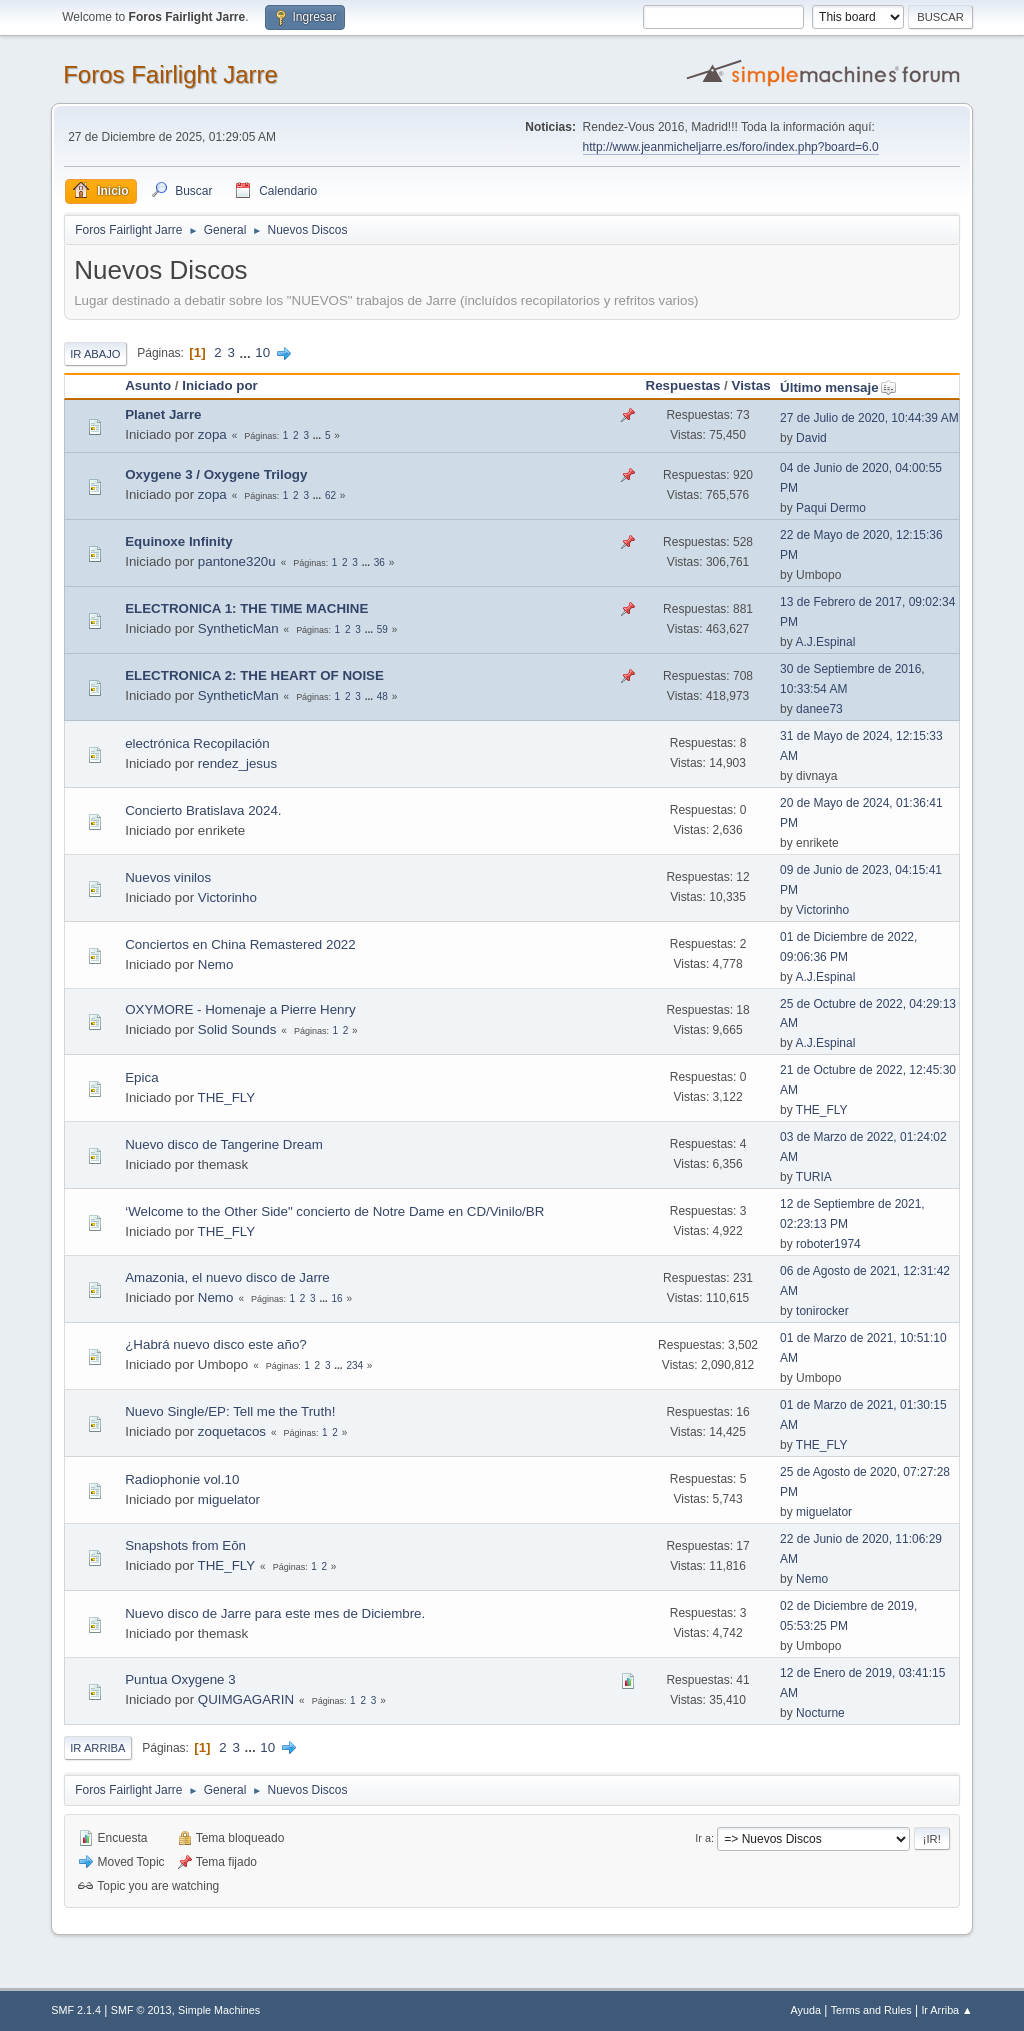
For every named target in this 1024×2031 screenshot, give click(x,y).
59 (382, 629)
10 (262, 352)
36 (379, 562)
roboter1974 (828, 1244)
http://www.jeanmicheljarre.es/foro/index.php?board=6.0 (731, 147)
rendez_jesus (237, 763)
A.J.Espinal (825, 642)
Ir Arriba (97, 1748)
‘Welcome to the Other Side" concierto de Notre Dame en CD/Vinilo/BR (334, 1211)
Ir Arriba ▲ (946, 2010)
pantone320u (237, 561)
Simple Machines (219, 2010)
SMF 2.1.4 (76, 2010)
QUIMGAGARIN (246, 1699)
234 (354, 1365)
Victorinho (227, 897)
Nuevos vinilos (168, 877)
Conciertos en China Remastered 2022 (240, 944)
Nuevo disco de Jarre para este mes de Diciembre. (275, 1613)
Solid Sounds (237, 1029)
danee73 (819, 709)
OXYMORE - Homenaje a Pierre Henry (240, 1009)
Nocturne (820, 1713)
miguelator (229, 1499)
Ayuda (806, 2010)
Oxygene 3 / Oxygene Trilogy (216, 474)
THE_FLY (227, 1097)
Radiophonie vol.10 (182, 1479)
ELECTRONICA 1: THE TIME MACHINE (246, 608)
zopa (212, 434)
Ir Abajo (95, 354)
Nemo (216, 964)
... (247, 352)
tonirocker (822, 1311)
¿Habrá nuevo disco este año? (216, 1344)
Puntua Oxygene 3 (180, 1679)
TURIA (814, 1177)
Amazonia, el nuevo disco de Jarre (227, 1277)
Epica (141, 1077)
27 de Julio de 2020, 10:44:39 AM (869, 418)
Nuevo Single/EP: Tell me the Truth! (230, 1411)
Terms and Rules (871, 2010)
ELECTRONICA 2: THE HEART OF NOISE (254, 675)
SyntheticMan (238, 628)
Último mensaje (838, 387)
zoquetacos (232, 1431)
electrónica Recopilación (197, 743)
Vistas (751, 385)
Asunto (148, 385)
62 (330, 495)
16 (337, 1298)
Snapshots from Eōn (185, 1545)
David (811, 438)
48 (382, 696)
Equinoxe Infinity (178, 541)
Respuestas (683, 385)
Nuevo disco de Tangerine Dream (224, 1144)
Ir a (703, 1838)
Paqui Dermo (831, 508)
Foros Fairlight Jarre (170, 74)
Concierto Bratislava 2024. (203, 810)
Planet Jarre (163, 414)
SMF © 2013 (141, 2010)
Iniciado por (220, 385)
